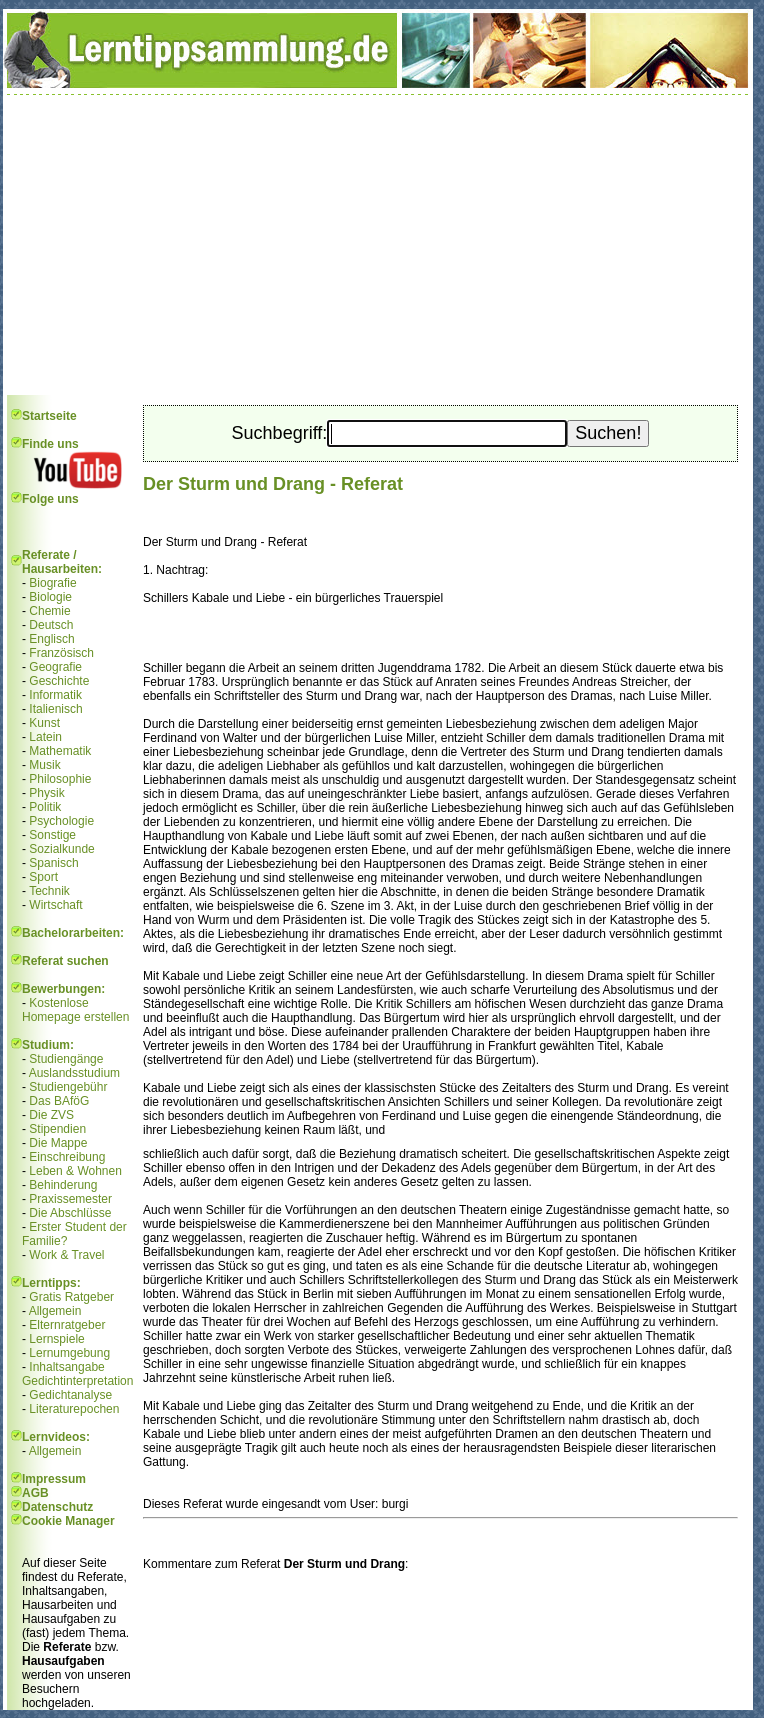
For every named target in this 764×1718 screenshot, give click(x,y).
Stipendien (57, 1129)
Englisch (51, 639)
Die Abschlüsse (70, 1213)
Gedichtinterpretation (77, 1381)
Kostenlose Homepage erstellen (75, 1010)
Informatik (55, 695)
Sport (43, 877)
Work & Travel (66, 1255)
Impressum (54, 1479)
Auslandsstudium (74, 1073)
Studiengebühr (68, 1087)
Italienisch (55, 709)
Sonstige (52, 835)
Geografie (55, 667)
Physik (46, 793)
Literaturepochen (74, 1409)
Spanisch (53, 863)
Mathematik (60, 751)
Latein (45, 737)
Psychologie (61, 821)
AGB (35, 1493)
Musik (44, 765)
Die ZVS (51, 1115)
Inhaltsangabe (66, 1367)
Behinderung (63, 1185)
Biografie (52, 583)
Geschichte (59, 681)
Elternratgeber (67, 1325)
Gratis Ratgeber (71, 1297)
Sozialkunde (61, 849)
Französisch (61, 653)
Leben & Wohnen (75, 1171)
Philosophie (60, 779)
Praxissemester (70, 1199)
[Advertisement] (378, 245)
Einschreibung (67, 1157)
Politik (45, 807)
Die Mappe (58, 1143)
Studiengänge (66, 1059)
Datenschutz (57, 1507)
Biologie (50, 597)
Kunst (44, 723)
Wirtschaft (55, 905)
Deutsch (51, 625)
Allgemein (55, 1311)
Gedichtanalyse (70, 1395)
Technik (49, 891)
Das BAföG (59, 1101)
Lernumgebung (69, 1353)
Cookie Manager (68, 1521)
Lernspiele (56, 1339)
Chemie (49, 611)
